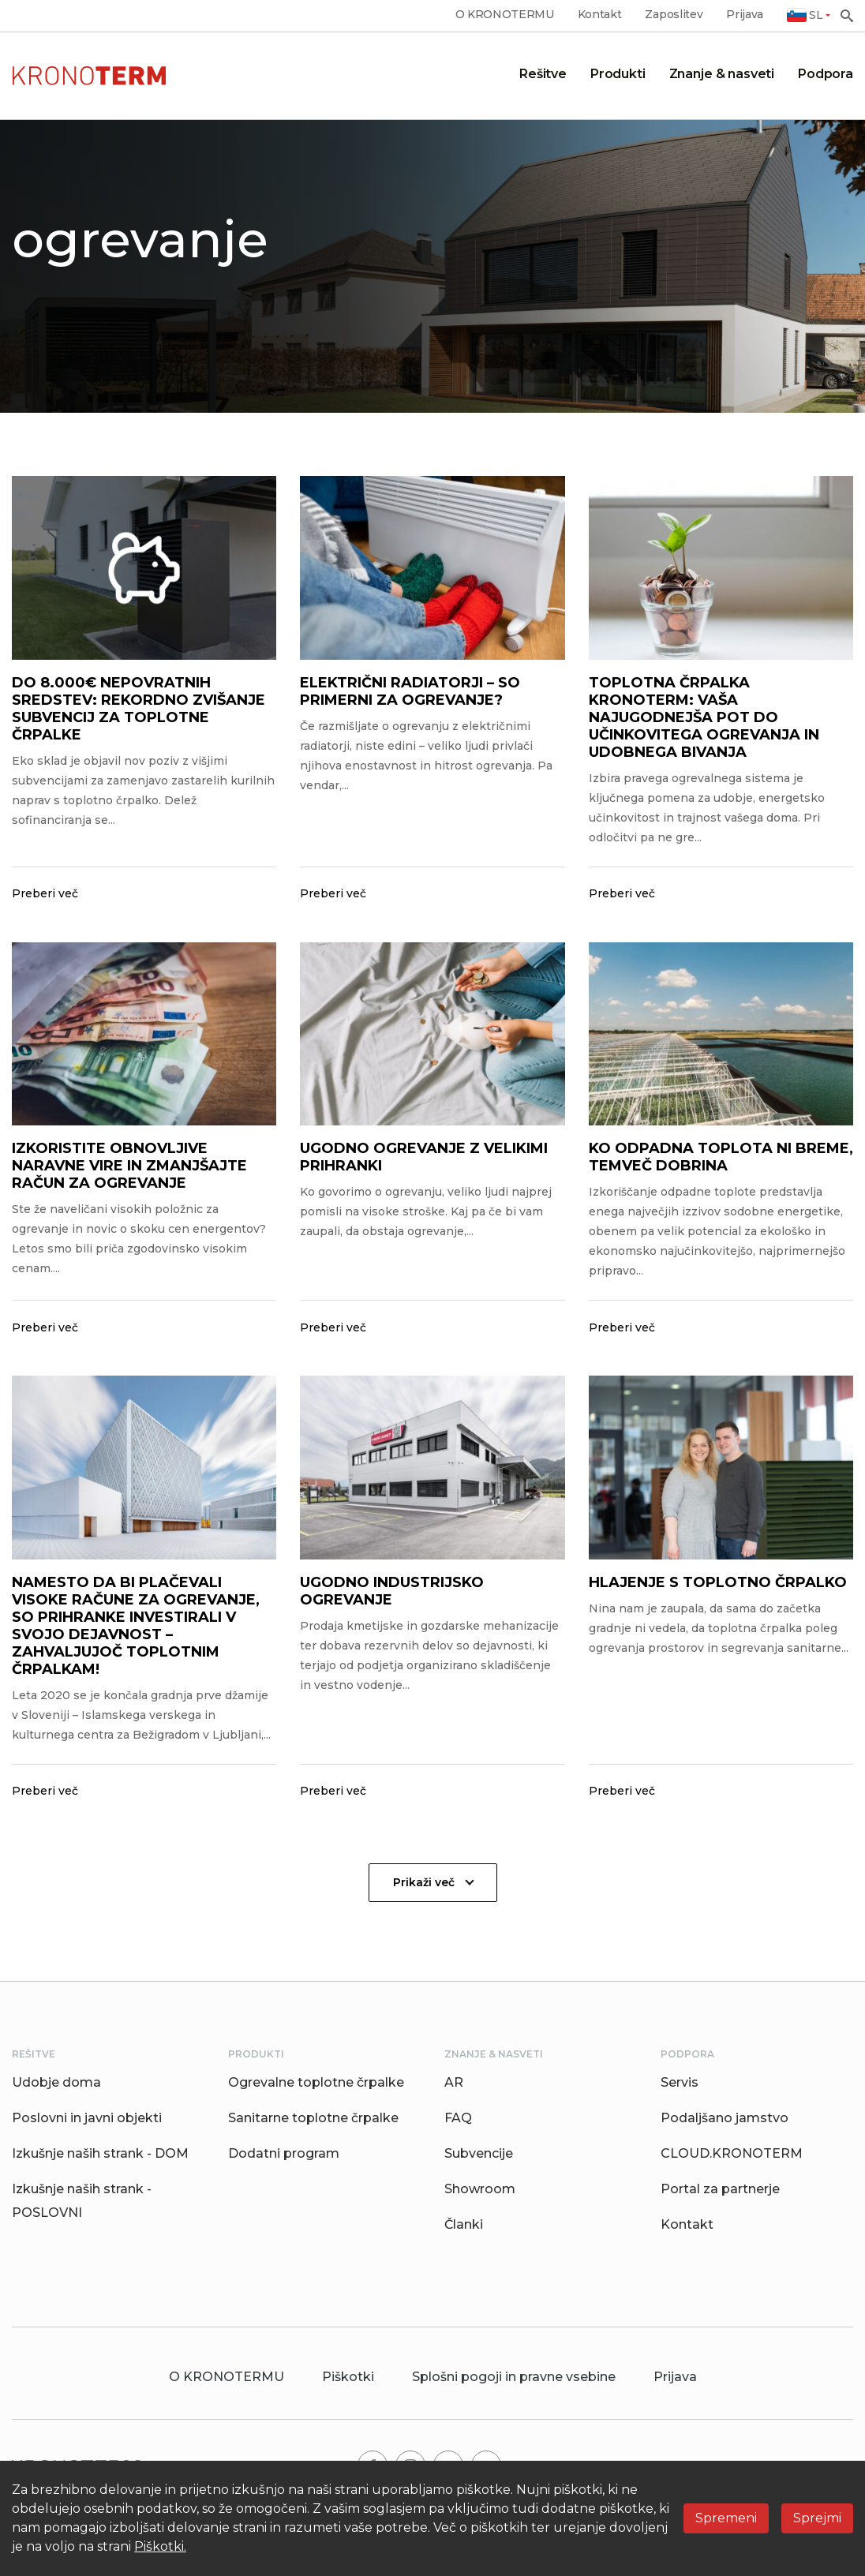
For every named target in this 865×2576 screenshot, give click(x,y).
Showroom (479, 2188)
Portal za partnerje (720, 2188)
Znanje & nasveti (721, 73)
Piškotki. (160, 2546)
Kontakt (600, 14)
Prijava (744, 14)
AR (453, 2082)
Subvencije (478, 2153)
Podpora (825, 73)
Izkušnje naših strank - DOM (100, 2153)
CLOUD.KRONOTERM (732, 2153)
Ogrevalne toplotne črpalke (316, 2082)
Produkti (618, 73)
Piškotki (348, 2376)
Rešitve (543, 73)
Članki (463, 2224)
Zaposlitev (673, 14)
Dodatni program (283, 2153)
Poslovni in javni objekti (87, 2117)
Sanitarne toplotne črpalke (313, 2117)
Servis (679, 2082)
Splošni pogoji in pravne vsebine (514, 2376)
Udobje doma (56, 2082)
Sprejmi (817, 2517)
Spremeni (726, 2517)
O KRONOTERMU (504, 14)
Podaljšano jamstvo (724, 2117)
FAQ (458, 2117)
